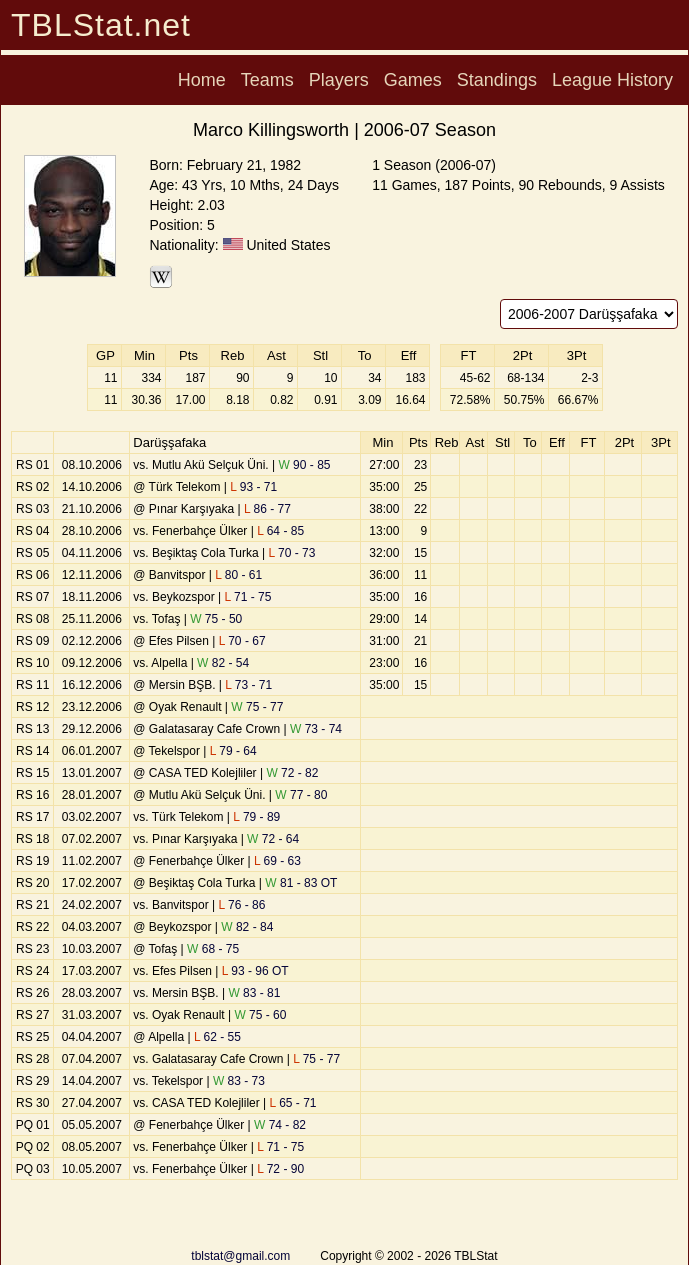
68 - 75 (213, 949)
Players (339, 80)
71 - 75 (247, 597)
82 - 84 (247, 927)
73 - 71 (248, 685)
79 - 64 (233, 751)
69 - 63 (277, 861)
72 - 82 (292, 773)
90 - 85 (304, 465)
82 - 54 (223, 663)
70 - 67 (242, 641)
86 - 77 (267, 509)
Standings (497, 80)
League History (612, 80)
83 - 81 (254, 993)
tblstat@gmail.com (240, 1256)
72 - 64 (273, 839)
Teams (267, 80)
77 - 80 (301, 795)
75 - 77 (257, 707)
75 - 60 (260, 1015)
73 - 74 (316, 729)
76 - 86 (241, 905)
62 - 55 (217, 1037)
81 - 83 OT (301, 883)
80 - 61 (238, 575)
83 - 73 (239, 1081)
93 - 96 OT (255, 971)
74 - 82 (280, 1125)
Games (413, 80)
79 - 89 (256, 817)
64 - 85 (280, 531)
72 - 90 (280, 1169)
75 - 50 (216, 619)
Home (202, 80)
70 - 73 (291, 553)
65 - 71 (293, 1103)
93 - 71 (253, 487)
